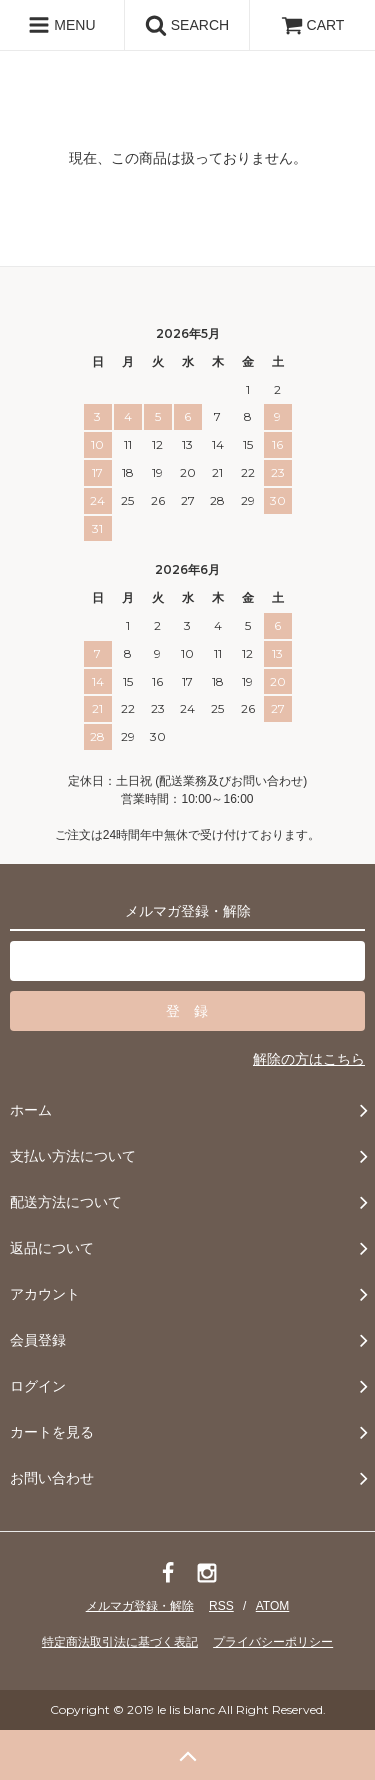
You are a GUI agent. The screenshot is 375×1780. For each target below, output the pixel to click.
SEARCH (187, 25)
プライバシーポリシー (273, 1642)
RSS (221, 1606)
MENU (61, 25)
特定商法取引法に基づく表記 (120, 1642)
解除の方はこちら (309, 1059)
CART (313, 25)
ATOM (273, 1606)
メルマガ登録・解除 (140, 1606)
